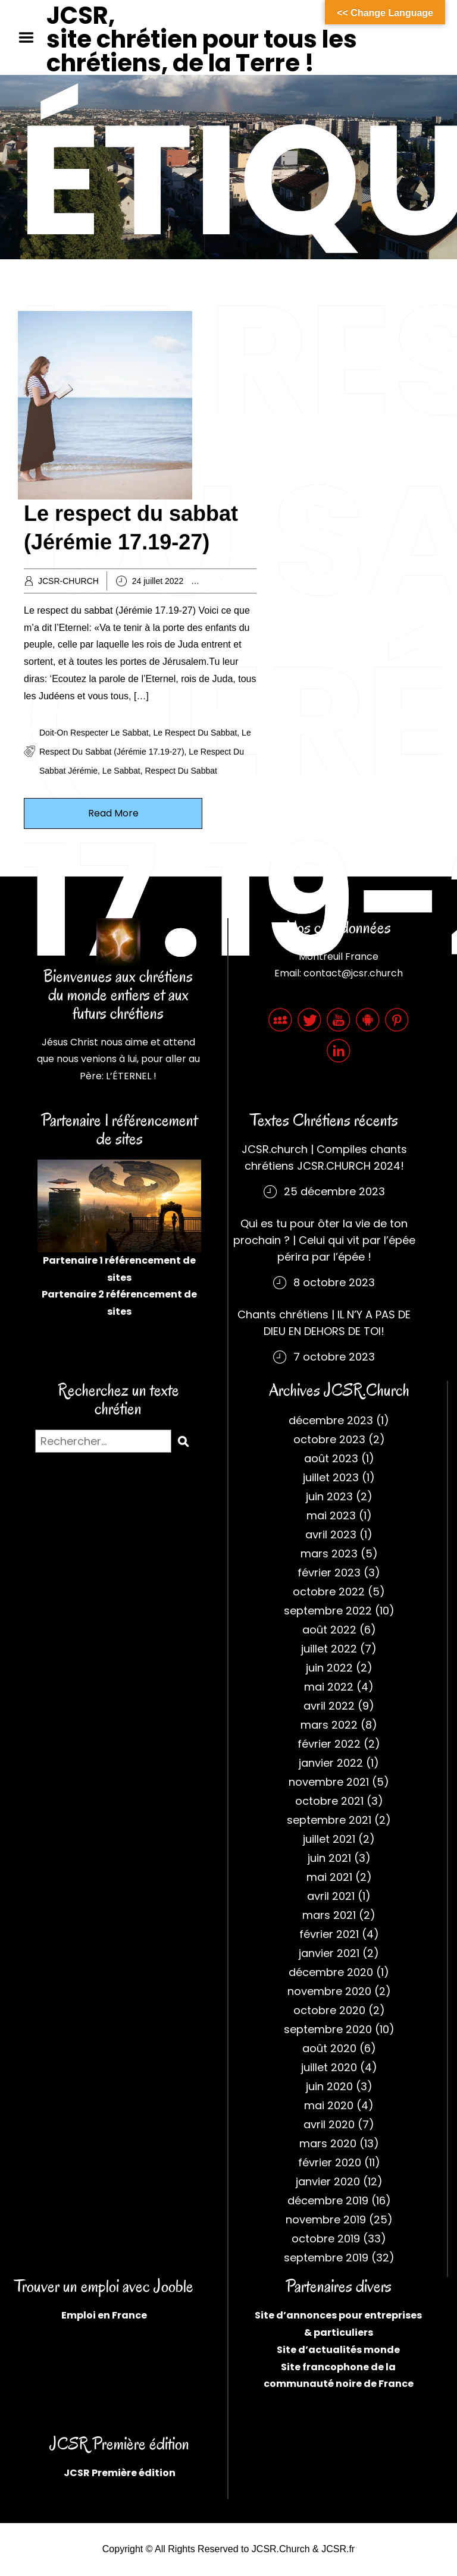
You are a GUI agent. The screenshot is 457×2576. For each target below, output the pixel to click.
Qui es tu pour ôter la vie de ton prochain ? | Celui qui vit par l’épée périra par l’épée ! (324, 1240)
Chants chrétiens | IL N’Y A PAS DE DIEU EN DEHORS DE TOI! (324, 1323)
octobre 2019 (326, 2238)
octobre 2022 (329, 1591)
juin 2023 (329, 1496)
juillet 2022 (329, 1648)
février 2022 (329, 1743)
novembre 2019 (326, 2219)
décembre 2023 (331, 1420)
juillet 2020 (329, 2067)
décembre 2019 (327, 2200)
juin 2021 (329, 1858)
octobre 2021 (329, 1800)
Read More (113, 813)
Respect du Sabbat (181, 770)
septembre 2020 (328, 2029)
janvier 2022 (331, 1762)
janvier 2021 (329, 1953)
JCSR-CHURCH (68, 581)
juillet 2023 (331, 1477)
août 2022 (329, 1629)
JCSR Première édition (120, 2473)
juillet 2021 (329, 1839)
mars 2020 (327, 2143)
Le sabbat (121, 770)
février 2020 (329, 2162)
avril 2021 (331, 1896)
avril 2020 (329, 2124)
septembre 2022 (328, 1610)
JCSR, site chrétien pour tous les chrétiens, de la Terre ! (201, 39)
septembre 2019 (326, 2257)
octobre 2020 (329, 2010)
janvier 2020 (328, 2181)
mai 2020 (328, 2105)
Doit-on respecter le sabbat (94, 732)
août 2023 (331, 1458)
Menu (30, 37)
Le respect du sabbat (195, 732)
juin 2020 (329, 2086)
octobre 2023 (329, 1439)
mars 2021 (329, 1915)
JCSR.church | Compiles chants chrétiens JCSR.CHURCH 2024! (324, 1157)
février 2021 (329, 1934)
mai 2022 (328, 1686)
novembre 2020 (329, 1991)
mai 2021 (329, 1877)
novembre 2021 (329, 1781)
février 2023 (329, 1572)
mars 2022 (329, 1724)
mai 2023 (331, 1515)
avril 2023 (330, 1534)
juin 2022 (329, 1667)
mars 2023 (329, 1553)
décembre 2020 (331, 1972)
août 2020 (329, 2048)
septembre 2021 (329, 1819)
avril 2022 (329, 1705)
